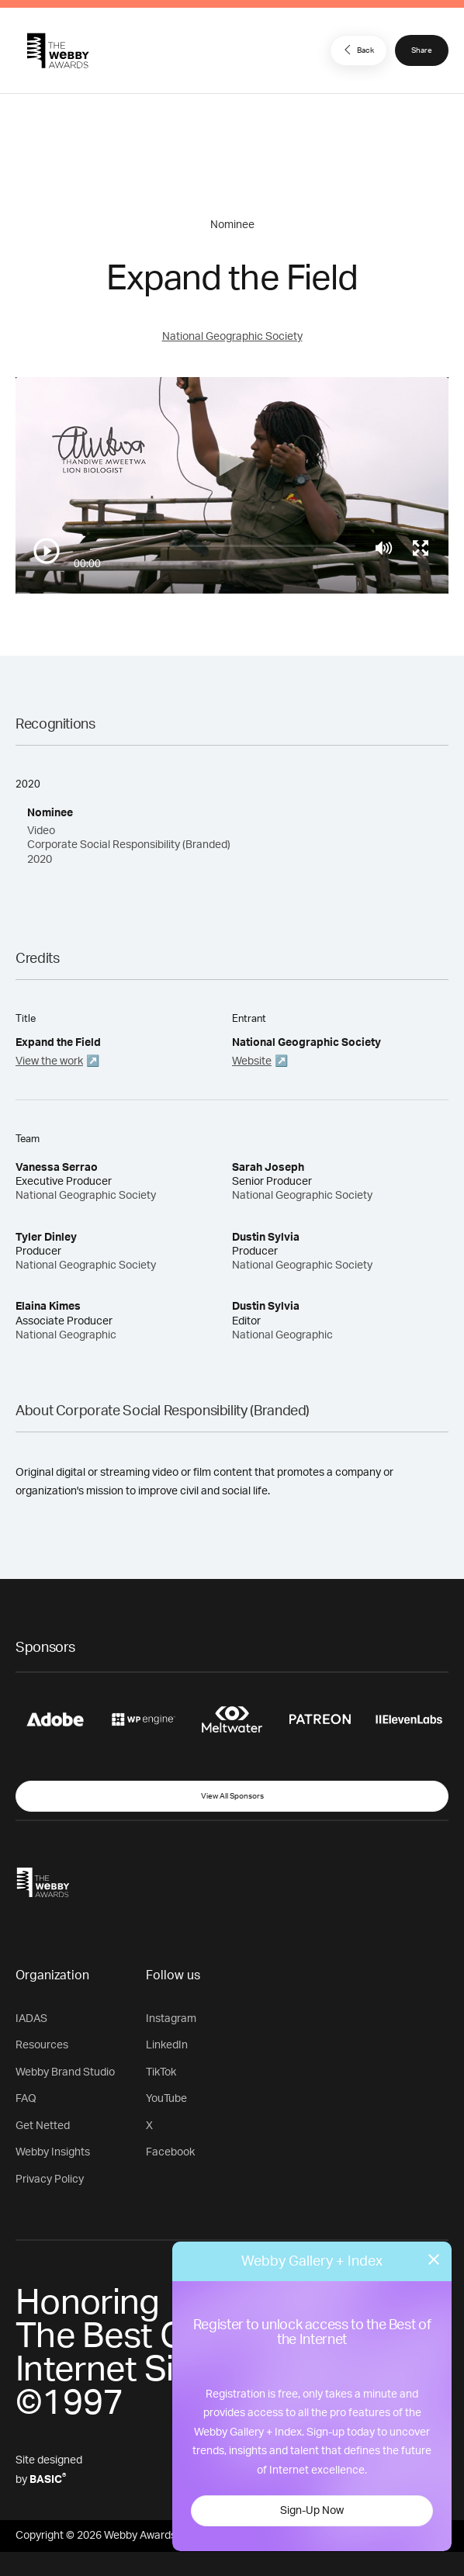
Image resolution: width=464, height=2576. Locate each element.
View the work (49, 1061)
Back (357, 49)
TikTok (161, 2072)
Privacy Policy (50, 2179)
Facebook (170, 2152)
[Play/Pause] (46, 550)
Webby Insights (53, 2152)
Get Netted (43, 2126)
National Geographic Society (232, 336)
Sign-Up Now (312, 2510)
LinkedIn (167, 2045)
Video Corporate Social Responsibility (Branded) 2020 (128, 845)
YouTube (166, 2098)
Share (421, 50)
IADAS (31, 2018)
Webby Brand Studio (65, 2072)
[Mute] (383, 547)
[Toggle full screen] (420, 547)
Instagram (171, 2018)
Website (252, 1061)
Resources (42, 2045)
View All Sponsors (232, 1796)
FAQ (26, 2098)
